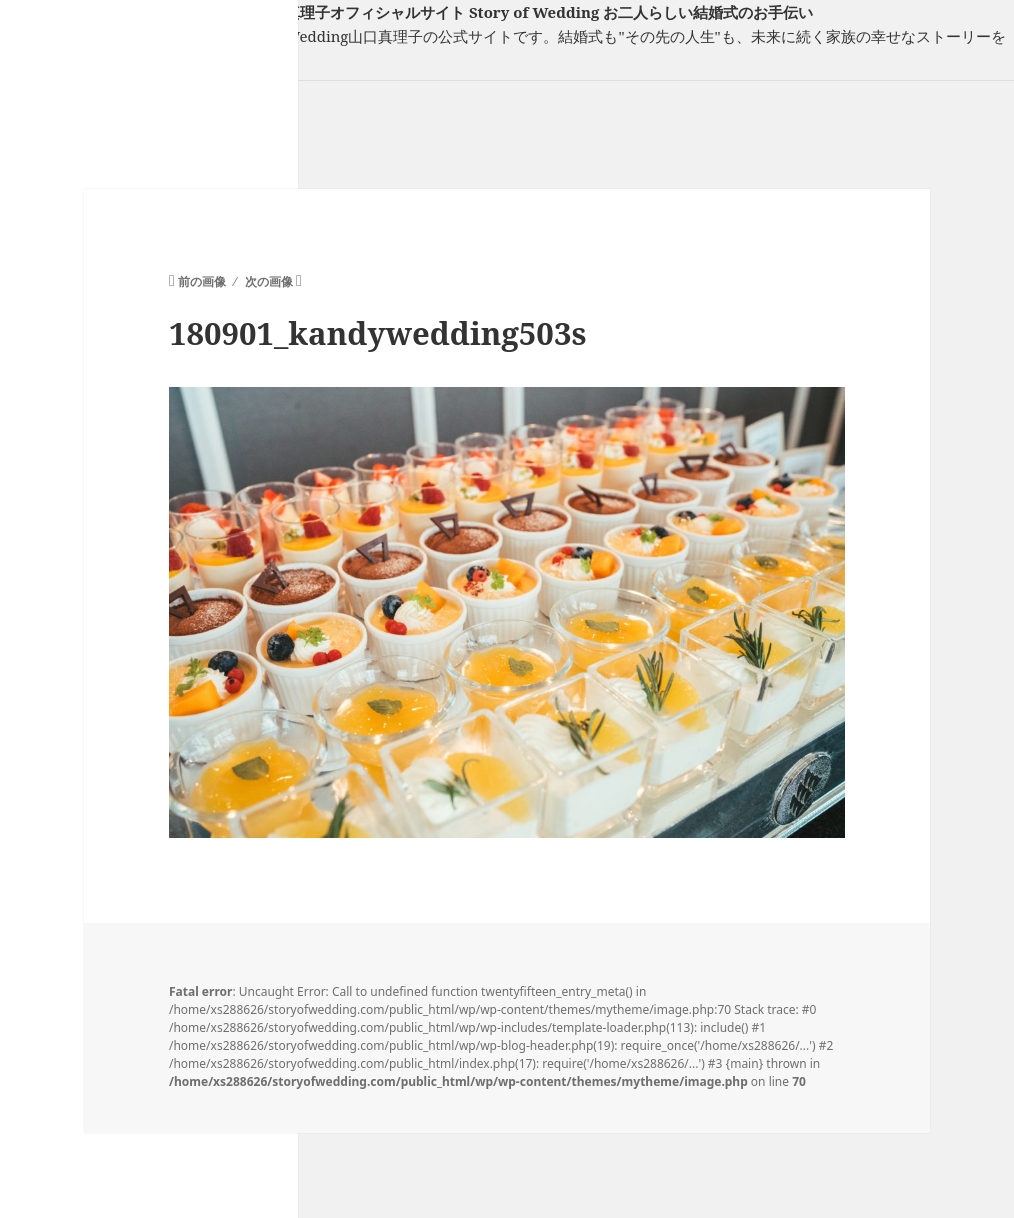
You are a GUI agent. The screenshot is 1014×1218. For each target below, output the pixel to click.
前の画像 (202, 281)
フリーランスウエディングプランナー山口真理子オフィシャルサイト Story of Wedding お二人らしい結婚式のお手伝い (406, 12)
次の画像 (269, 281)
